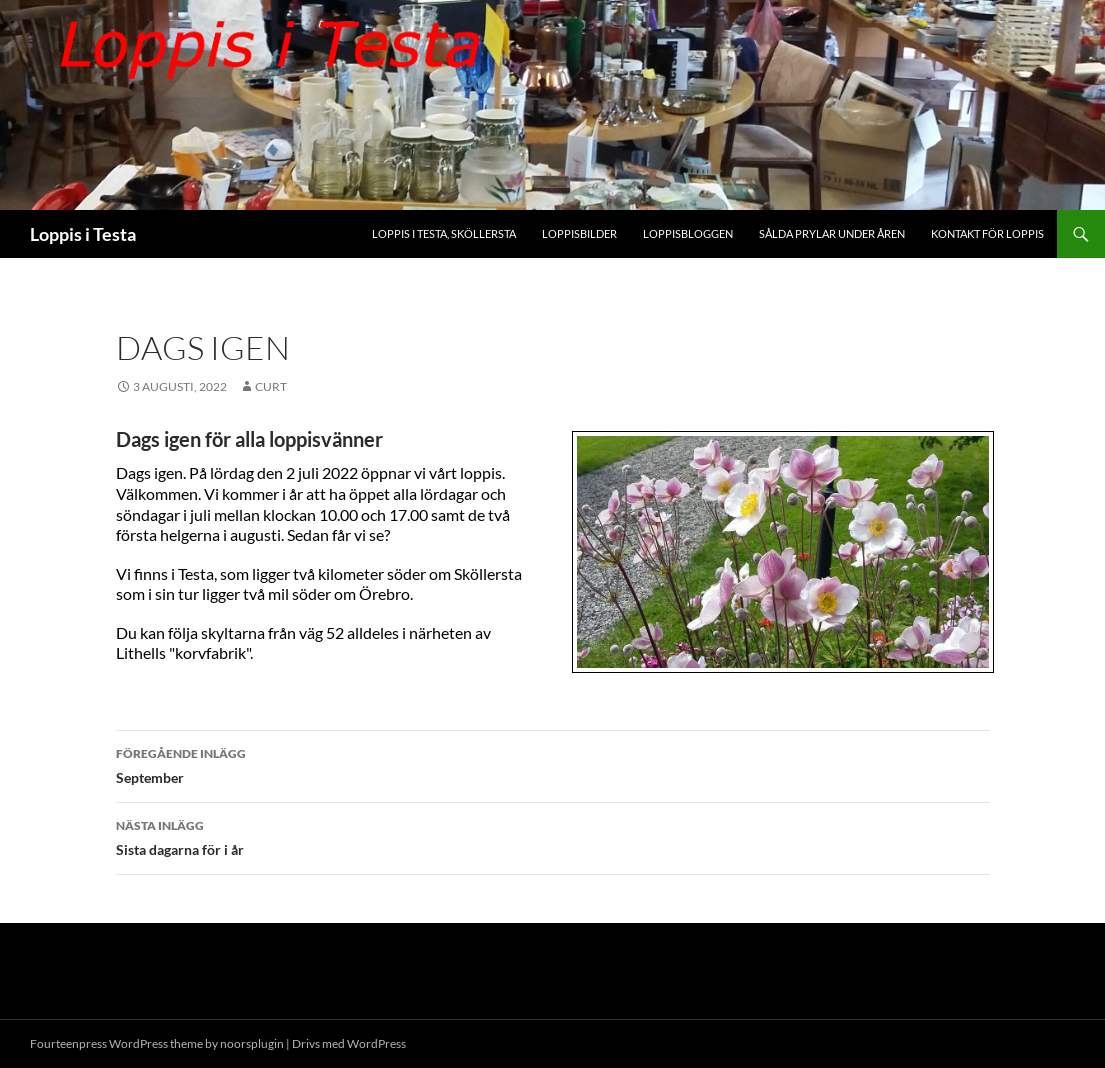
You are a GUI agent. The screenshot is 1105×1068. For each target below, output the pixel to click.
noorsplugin (252, 1043)
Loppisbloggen (688, 233)
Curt (271, 386)
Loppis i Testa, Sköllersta (444, 233)
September (553, 764)
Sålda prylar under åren (832, 233)
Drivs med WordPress (349, 1043)
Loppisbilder (579, 233)
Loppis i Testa (83, 234)
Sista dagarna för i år (553, 836)
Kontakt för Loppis (987, 233)
